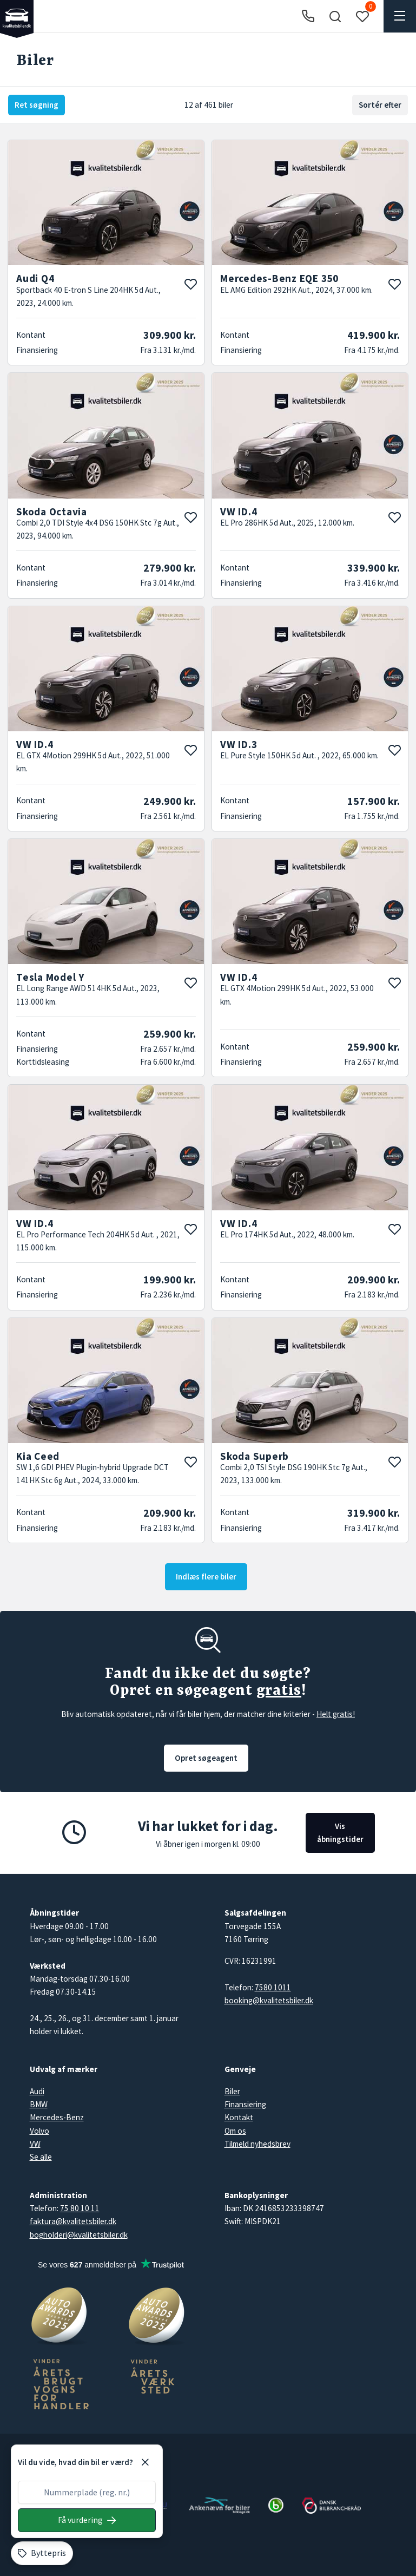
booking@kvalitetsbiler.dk (268, 2000)
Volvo (39, 2131)
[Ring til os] (308, 16)
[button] (334, 16)
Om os (235, 2131)
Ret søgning (36, 105)
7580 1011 (273, 1987)
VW (35, 2144)
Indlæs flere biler (206, 1576)
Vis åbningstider (339, 1832)
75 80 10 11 (80, 2208)
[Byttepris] (42, 2553)
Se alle (41, 2157)
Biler (232, 2091)
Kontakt (238, 2117)
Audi (37, 2091)
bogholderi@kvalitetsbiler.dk (79, 2235)
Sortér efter (380, 105)
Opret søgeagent (206, 1758)
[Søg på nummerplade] (87, 2520)
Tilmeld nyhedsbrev (257, 2144)
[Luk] (145, 2462)
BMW (39, 2104)
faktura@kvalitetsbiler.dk (73, 2221)
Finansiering (245, 2104)
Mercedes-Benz (57, 2117)
